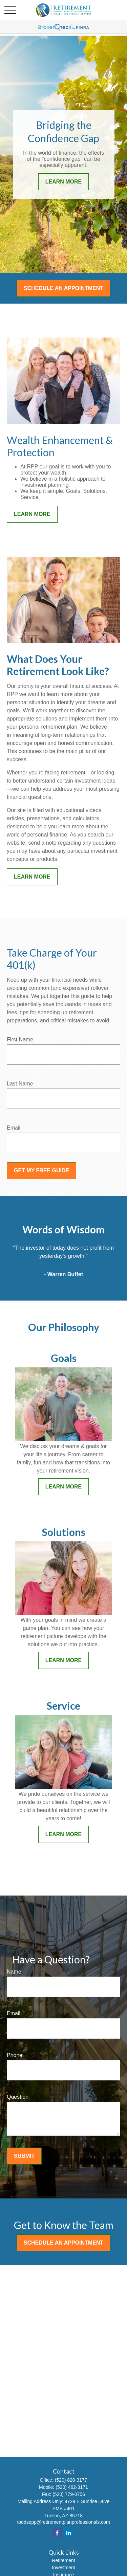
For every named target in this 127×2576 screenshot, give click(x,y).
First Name (20, 1039)
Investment (63, 2567)
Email (13, 1128)
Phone (14, 2055)
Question (17, 2097)
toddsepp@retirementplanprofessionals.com (63, 2522)
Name (14, 1972)
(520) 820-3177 (71, 2480)
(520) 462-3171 (72, 2487)
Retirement (63, 2560)
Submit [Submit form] (24, 2156)
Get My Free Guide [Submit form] (41, 1170)
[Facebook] (57, 2532)
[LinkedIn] (68, 2532)
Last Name (20, 1084)
